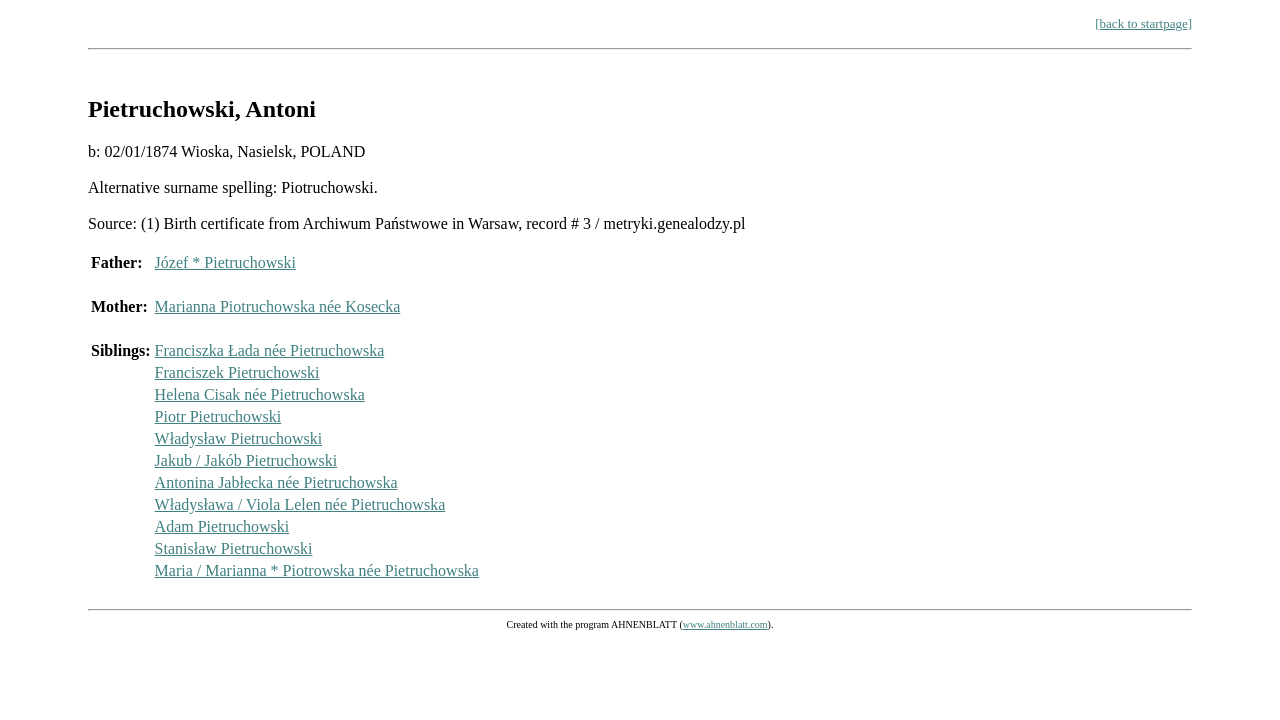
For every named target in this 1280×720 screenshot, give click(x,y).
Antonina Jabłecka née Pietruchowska (276, 482)
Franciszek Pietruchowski (237, 372)
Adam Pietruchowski (222, 526)
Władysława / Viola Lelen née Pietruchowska (300, 504)
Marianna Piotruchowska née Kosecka (278, 306)
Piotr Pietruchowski (218, 416)
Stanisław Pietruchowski (234, 548)
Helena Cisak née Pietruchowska (260, 394)
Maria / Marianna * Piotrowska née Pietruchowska (317, 570)
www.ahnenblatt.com (725, 624)
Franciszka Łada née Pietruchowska (270, 350)
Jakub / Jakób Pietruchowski (246, 460)
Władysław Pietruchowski (239, 438)
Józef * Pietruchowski (225, 262)
